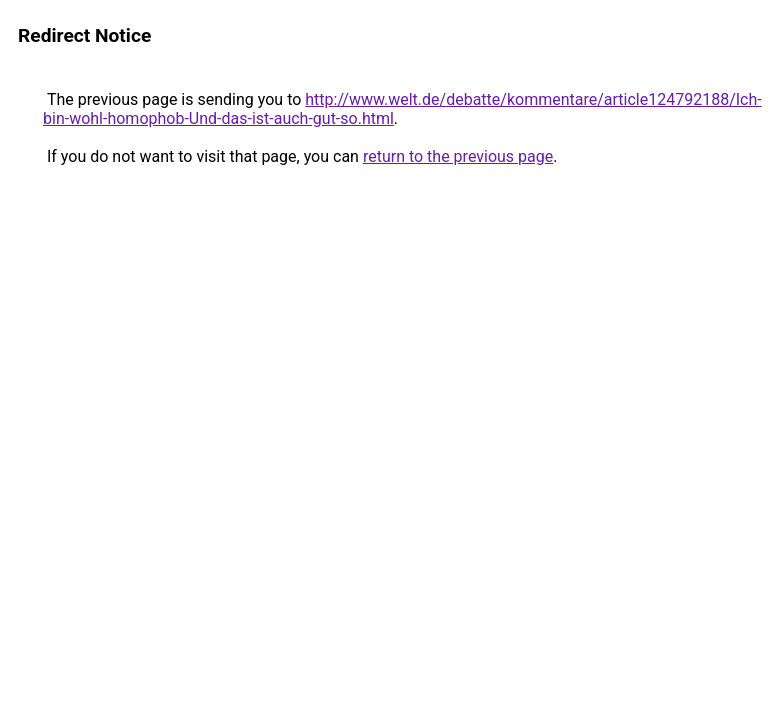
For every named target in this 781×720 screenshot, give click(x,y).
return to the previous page (458, 156)
